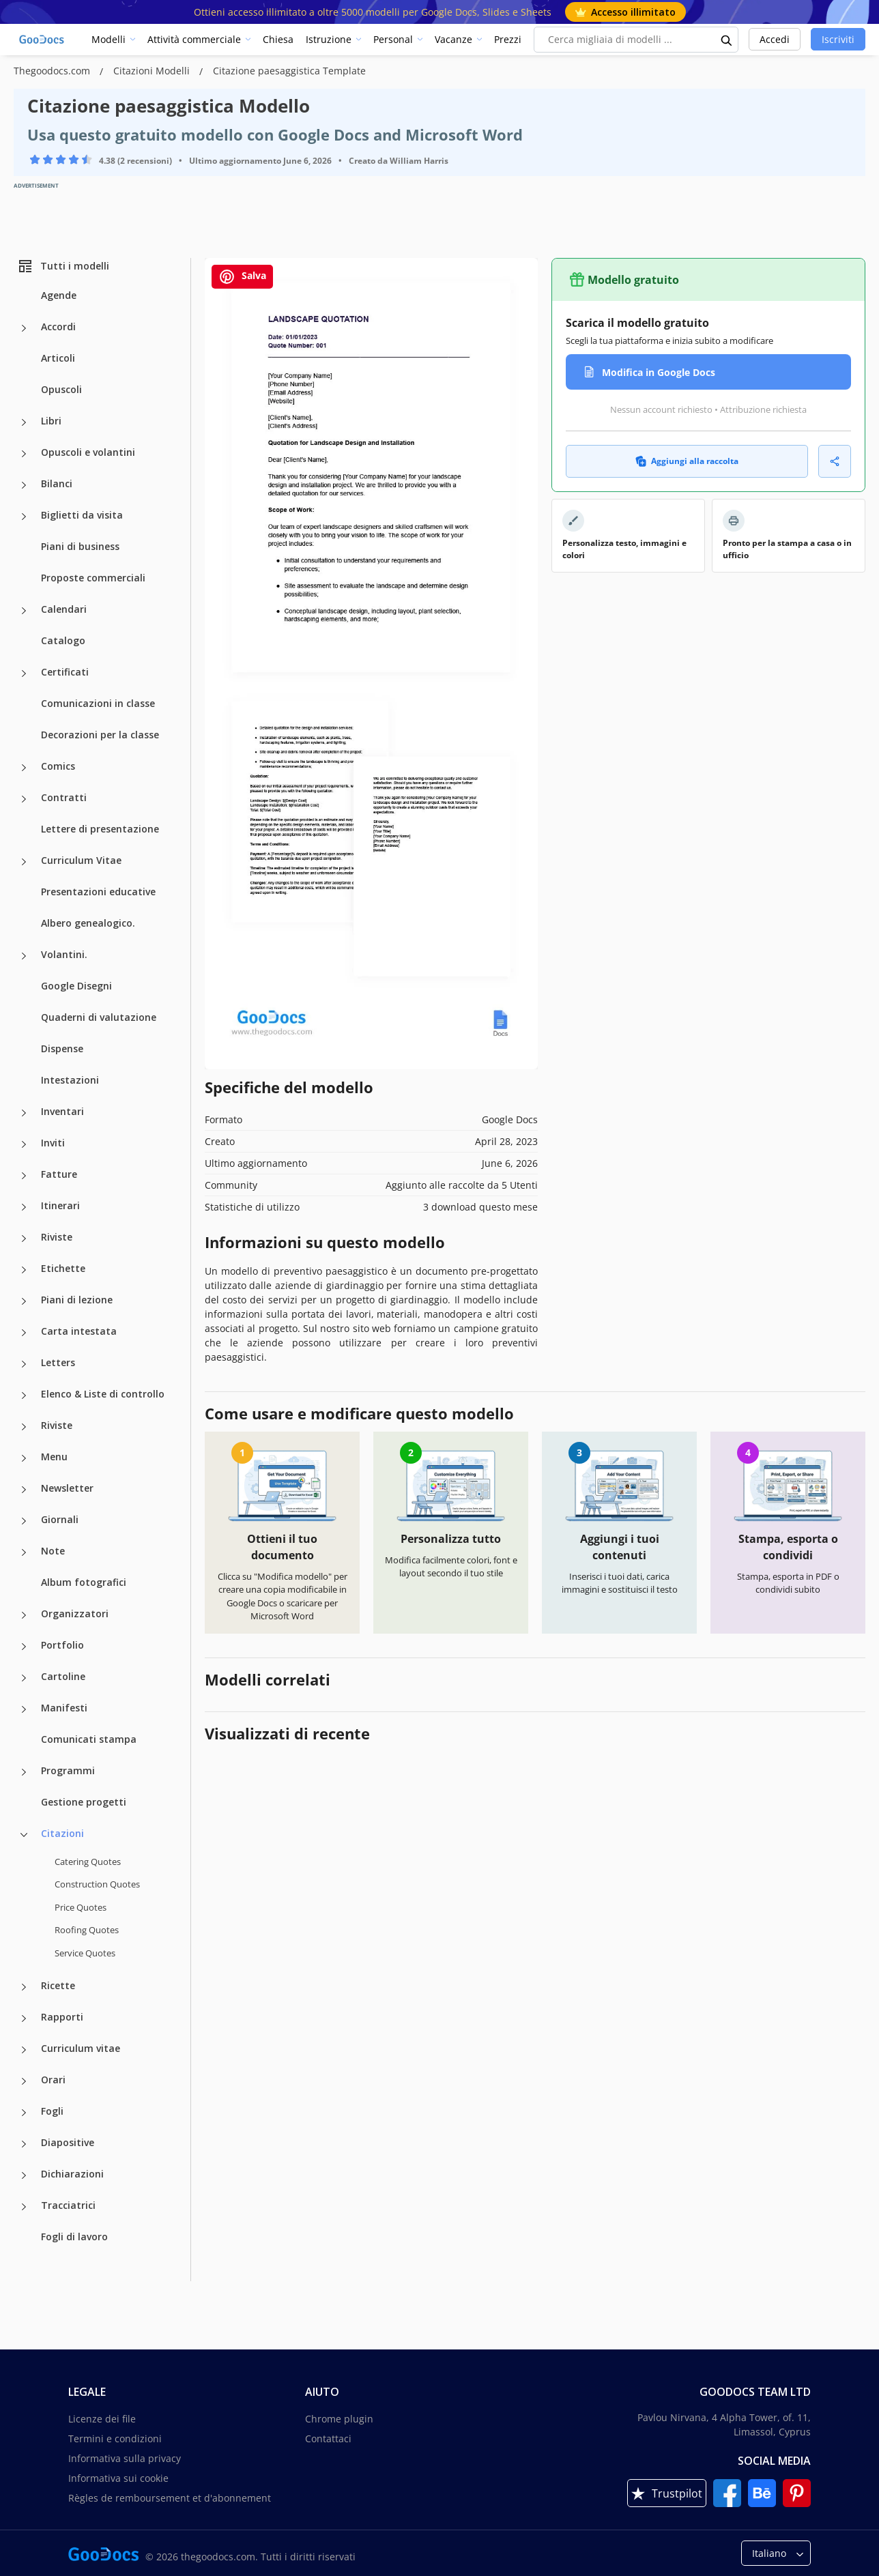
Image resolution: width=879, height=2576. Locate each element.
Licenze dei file (102, 2418)
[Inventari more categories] (24, 1113)
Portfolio (62, 1644)
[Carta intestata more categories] (24, 1332)
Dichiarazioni (72, 2173)
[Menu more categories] (24, 1458)
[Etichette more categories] (24, 1270)
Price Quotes (80, 1907)
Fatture (59, 1174)
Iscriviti (838, 39)
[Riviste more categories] (24, 1238)
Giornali (59, 1519)
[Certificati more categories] (24, 673)
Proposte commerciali (93, 577)
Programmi (68, 1770)
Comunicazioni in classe (98, 703)
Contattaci (328, 2438)
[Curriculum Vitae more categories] (24, 862)
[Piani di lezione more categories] (24, 1301)
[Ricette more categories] (24, 1987)
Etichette (63, 1268)
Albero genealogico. (88, 922)
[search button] (727, 39)
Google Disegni (76, 985)
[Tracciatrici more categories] (24, 2207)
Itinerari (60, 1205)
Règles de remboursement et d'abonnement (169, 2497)
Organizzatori (75, 1613)
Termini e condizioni (115, 2438)
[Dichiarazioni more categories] (24, 2175)
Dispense (62, 1048)
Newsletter (67, 1487)
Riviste (56, 1236)
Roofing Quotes (87, 1930)
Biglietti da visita (82, 514)
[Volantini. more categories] (24, 956)
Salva (242, 276)
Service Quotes (85, 1953)
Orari (53, 2079)
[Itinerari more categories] (24, 1207)
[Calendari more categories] (24, 610)
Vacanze (453, 39)
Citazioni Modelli (152, 70)
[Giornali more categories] (24, 1521)
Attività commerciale (194, 39)
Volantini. (64, 954)
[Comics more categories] (24, 767)
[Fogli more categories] (24, 2112)
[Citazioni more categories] (24, 1835)
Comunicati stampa (88, 1739)
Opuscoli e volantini (88, 452)
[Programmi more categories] (24, 1772)
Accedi (775, 39)
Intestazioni (70, 1079)
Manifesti (64, 1707)
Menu (54, 1456)
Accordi (58, 326)
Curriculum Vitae (81, 860)
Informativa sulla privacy (124, 2458)
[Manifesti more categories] (24, 1709)
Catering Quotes (88, 1861)
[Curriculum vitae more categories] (24, 2050)
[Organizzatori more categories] (24, 1615)
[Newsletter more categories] (24, 1489)
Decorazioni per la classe (100, 734)
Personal (393, 39)
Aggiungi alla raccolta (686, 461)
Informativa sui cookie (118, 2478)
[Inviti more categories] (24, 1144)
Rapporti (62, 2016)
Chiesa (278, 39)
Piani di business (80, 546)
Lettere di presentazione (100, 828)
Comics (58, 765)
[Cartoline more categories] (24, 1678)
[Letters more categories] (24, 1364)
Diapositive (67, 2142)
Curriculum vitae (80, 2048)
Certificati (65, 671)
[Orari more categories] (24, 2081)
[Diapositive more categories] (24, 2144)
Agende (58, 295)
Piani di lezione (77, 1299)
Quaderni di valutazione (98, 1017)
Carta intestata (79, 1331)
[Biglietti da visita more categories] (24, 516)
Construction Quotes (97, 1884)
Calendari (64, 609)
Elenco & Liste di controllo (102, 1393)
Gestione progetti (83, 1801)
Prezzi (507, 39)
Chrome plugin (339, 2418)
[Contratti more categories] (24, 799)
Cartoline (63, 1676)
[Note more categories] (24, 1552)
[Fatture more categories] (24, 1176)
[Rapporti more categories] (24, 2018)
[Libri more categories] (24, 422)
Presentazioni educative (98, 891)
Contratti (64, 797)
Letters (58, 1362)
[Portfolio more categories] (24, 1646)
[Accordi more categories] (24, 328)
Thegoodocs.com (53, 70)
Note (53, 1550)
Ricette (58, 1985)
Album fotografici (83, 1582)
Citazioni (62, 1833)
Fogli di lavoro (74, 2236)
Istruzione (328, 39)
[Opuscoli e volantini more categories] (24, 454)
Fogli (52, 2110)
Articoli (58, 357)
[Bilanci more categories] (24, 485)
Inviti (53, 1142)
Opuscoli (61, 389)
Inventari (62, 1111)
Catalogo (63, 640)
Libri (51, 420)
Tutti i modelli (63, 266)
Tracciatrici (68, 2205)
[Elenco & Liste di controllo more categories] (24, 1395)
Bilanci (56, 483)
